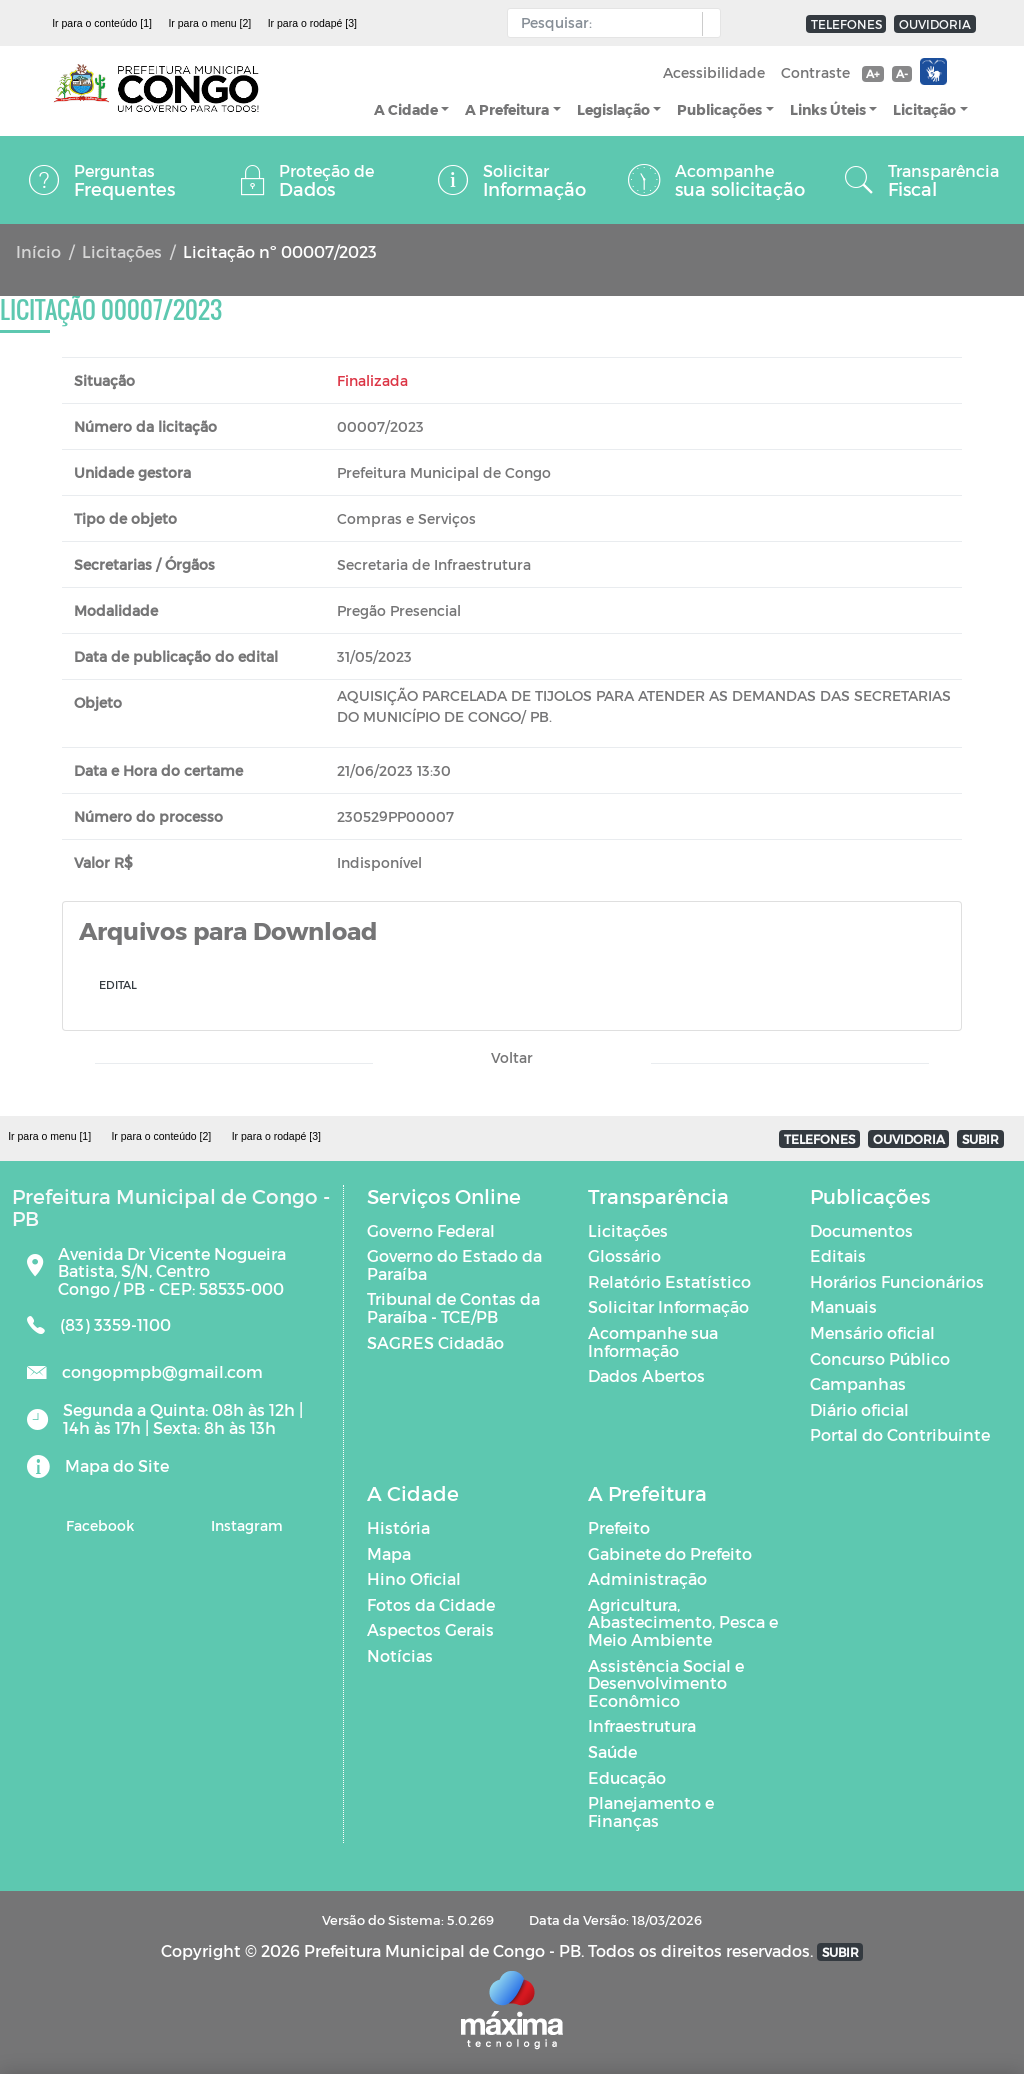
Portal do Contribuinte (900, 1434)
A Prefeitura (507, 109)
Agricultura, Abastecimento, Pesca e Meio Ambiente (683, 1622)
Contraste (815, 72)
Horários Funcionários (897, 1281)
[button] (706, 24)
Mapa (389, 1553)
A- (902, 73)
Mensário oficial (872, 1332)
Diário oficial (859, 1409)
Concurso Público (880, 1358)
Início (38, 251)
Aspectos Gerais (430, 1629)
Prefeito (619, 1527)
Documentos (861, 1230)
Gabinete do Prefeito (670, 1553)
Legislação (613, 109)
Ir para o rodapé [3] (312, 23)
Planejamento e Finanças (651, 1811)
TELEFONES (846, 24)
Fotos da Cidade (431, 1604)
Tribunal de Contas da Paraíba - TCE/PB (453, 1307)
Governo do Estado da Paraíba (454, 1264)
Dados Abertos (646, 1375)
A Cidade (406, 109)
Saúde (612, 1751)
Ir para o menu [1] (49, 1136)
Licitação (924, 109)
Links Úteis (828, 109)
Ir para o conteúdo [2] (161, 1136)
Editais (838, 1255)
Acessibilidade (714, 72)
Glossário (624, 1255)
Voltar (512, 1057)
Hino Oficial (414, 1578)
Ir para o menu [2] (209, 23)
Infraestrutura (642, 1725)
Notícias (400, 1655)
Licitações (122, 251)
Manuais (843, 1306)
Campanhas (858, 1383)
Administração (647, 1578)
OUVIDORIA (935, 24)
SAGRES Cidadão (435, 1342)
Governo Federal (431, 1230)
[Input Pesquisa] (609, 23)
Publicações (719, 109)
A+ (872, 73)
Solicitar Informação (668, 1306)
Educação (627, 1777)
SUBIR (980, 1139)
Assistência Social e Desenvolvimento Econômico (666, 1683)
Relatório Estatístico (669, 1281)
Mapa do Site (117, 1465)
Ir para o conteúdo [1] (102, 23)
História (398, 1527)
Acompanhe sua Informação (653, 1341)
